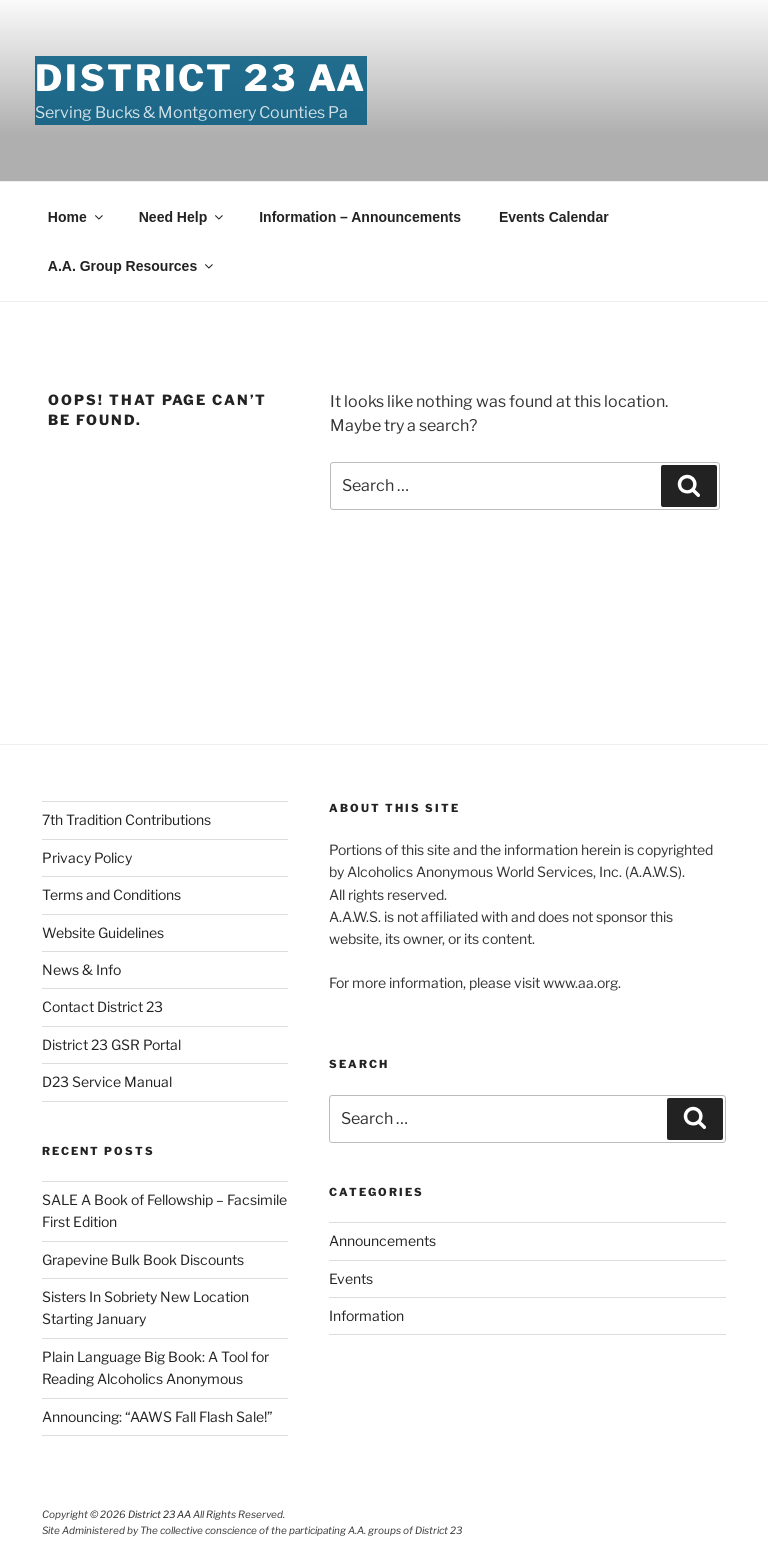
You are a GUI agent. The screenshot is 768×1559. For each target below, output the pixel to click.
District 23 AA (200, 78)
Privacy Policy (87, 857)
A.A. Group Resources (132, 266)
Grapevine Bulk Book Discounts (143, 1259)
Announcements (382, 1240)
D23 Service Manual (107, 1081)
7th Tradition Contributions (126, 819)
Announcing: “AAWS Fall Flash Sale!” (157, 1416)
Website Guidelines (103, 932)
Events (351, 1278)
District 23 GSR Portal (111, 1044)
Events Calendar (554, 217)
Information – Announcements (360, 217)
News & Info (81, 969)
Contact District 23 (102, 1006)
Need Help (182, 217)
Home (77, 217)
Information (366, 1315)
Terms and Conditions (111, 894)
